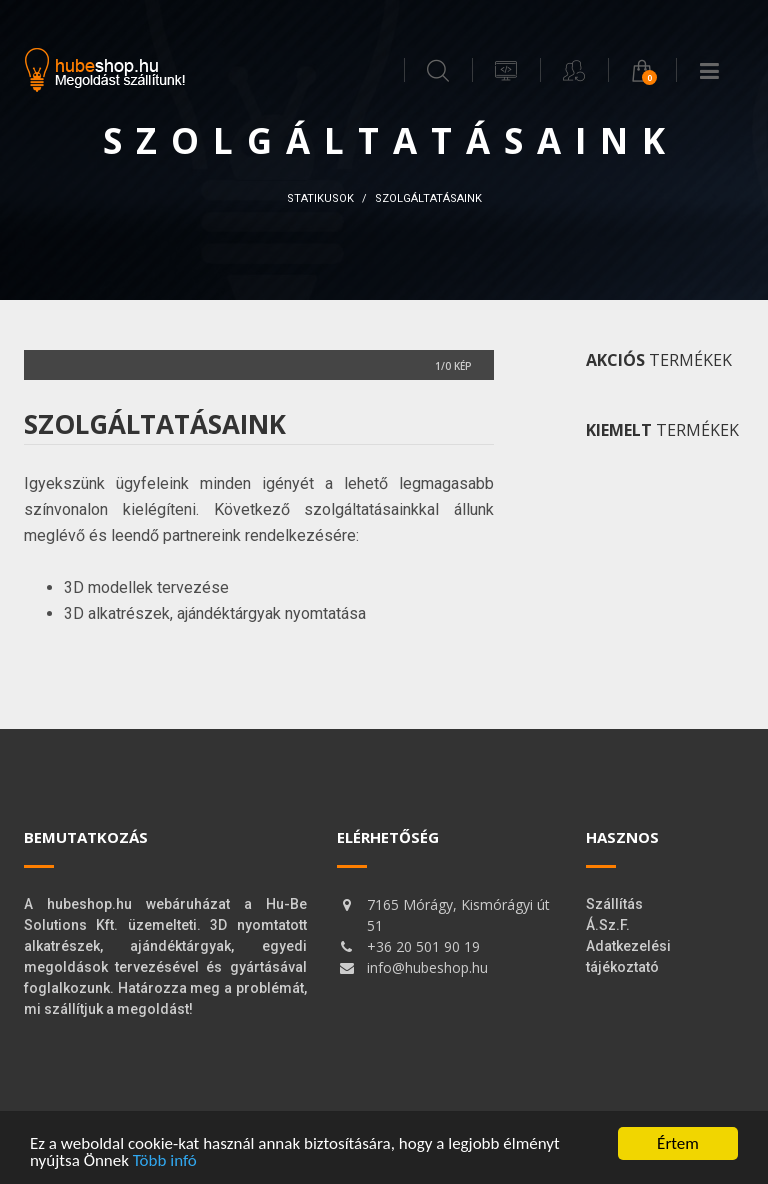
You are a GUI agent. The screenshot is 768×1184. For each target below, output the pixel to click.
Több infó (165, 1160)
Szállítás (614, 904)
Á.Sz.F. (608, 925)
